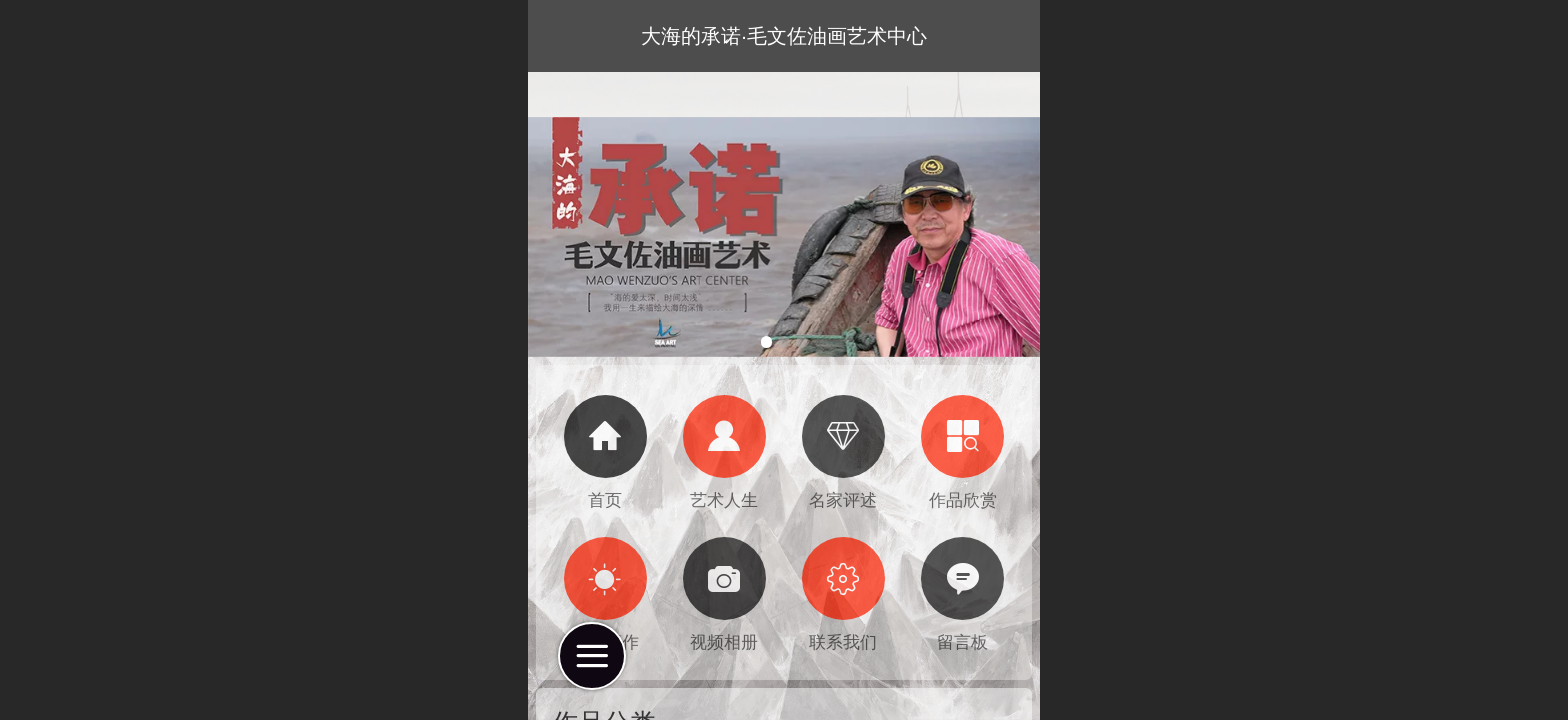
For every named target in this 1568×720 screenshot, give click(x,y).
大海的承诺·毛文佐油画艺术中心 (784, 36)
